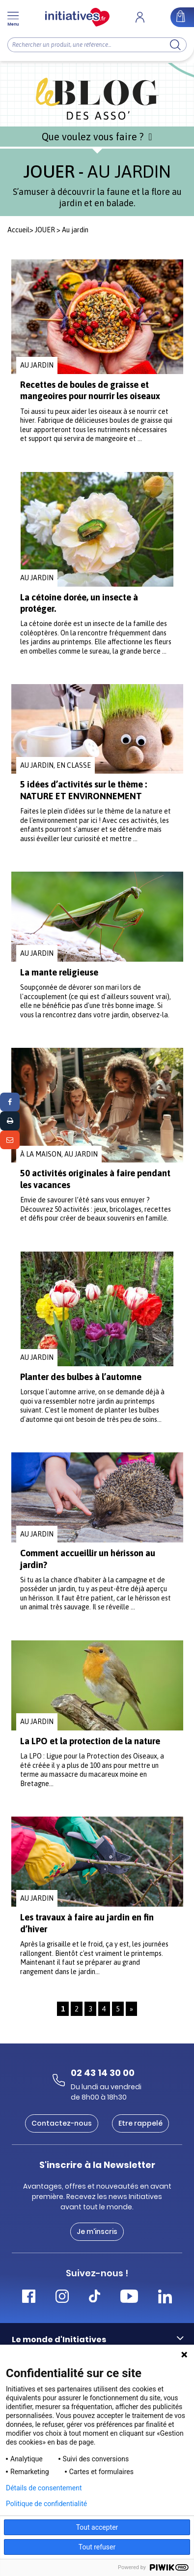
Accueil (18, 230)
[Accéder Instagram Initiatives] (62, 2298)
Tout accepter (97, 2527)
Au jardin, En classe (55, 765)
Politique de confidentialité (46, 2504)
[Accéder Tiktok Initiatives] (94, 2298)
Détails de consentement (44, 2488)
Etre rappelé (140, 2123)
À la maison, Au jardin (59, 1154)
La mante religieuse (59, 972)
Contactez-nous (61, 2123)
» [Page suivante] (131, 2009)
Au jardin (37, 365)
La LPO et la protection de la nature (90, 1741)
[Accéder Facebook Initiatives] (28, 2298)
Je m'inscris (97, 2231)
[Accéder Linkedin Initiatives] (165, 2298)
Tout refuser (97, 2547)
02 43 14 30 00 (103, 2073)
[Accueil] (77, 17)
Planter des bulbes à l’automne (80, 1377)
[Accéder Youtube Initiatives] (129, 2298)
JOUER (45, 230)
